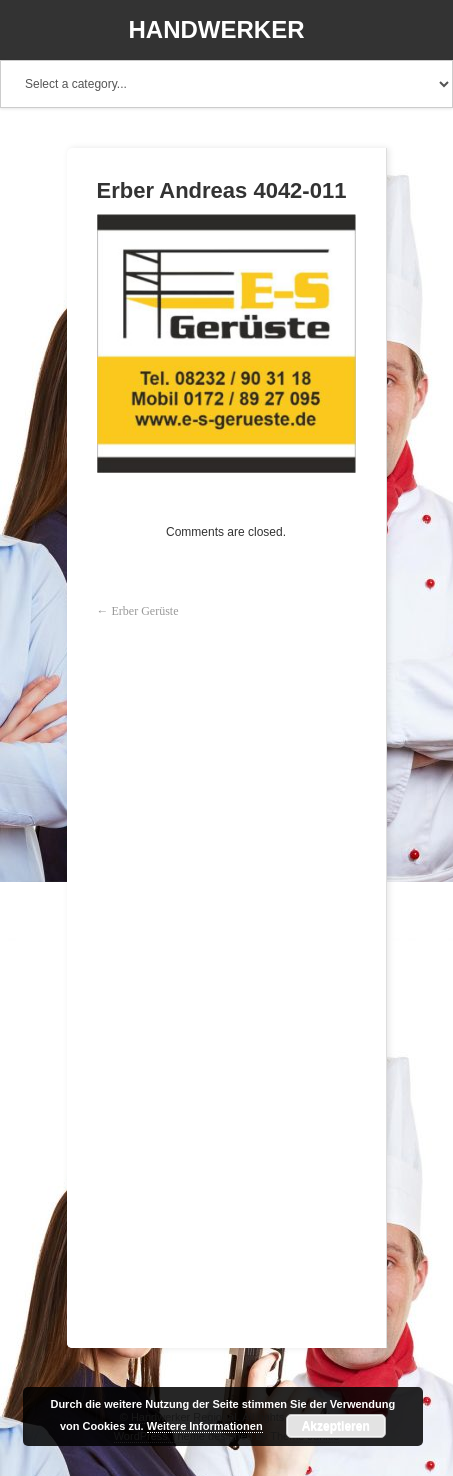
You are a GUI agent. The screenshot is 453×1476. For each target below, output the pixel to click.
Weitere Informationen (205, 1426)
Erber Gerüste (145, 611)
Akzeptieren (336, 1426)
